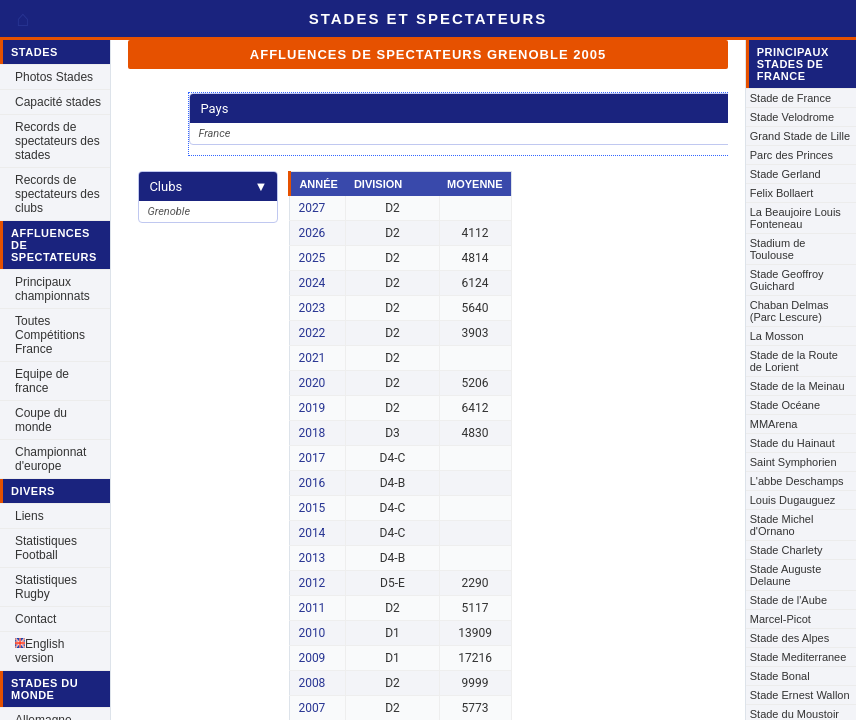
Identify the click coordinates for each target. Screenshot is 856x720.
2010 (311, 633)
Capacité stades (58, 102)
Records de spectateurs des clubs (57, 194)
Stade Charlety (786, 550)
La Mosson (777, 336)
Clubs (208, 186)
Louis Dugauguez (793, 500)
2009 (311, 658)
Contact (35, 619)
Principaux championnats (52, 289)
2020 (311, 383)
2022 (311, 333)
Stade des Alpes (790, 638)
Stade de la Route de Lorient (794, 361)
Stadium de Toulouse (778, 249)
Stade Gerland (785, 174)
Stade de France (790, 98)
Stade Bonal (780, 676)
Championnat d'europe (50, 459)
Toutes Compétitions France (50, 335)
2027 (311, 208)
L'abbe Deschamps (797, 481)
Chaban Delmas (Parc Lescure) (789, 311)
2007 (311, 708)
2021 (311, 358)
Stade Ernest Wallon (800, 695)
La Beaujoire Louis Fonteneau (795, 218)
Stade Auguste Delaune (786, 575)
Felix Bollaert (782, 193)
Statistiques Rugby (46, 587)
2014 (311, 533)
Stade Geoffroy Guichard (787, 280)
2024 (311, 283)
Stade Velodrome (792, 117)
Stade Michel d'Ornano (782, 525)
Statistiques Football (46, 548)
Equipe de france (42, 381)
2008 (311, 683)
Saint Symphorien (793, 462)
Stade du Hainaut (792, 443)
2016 (311, 483)
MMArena (774, 424)
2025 (311, 258)
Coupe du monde (41, 420)
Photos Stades (54, 77)
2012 (311, 583)
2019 (311, 408)
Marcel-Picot (780, 619)
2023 (311, 308)
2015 (311, 508)
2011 (311, 608)
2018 (311, 433)
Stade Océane (785, 405)
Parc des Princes (791, 155)
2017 (311, 458)
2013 (311, 558)
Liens (29, 516)
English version (39, 651)
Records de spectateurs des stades (57, 141)
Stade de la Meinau (797, 386)
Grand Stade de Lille (800, 136)
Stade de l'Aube (788, 600)
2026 (311, 233)
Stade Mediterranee (798, 657)
